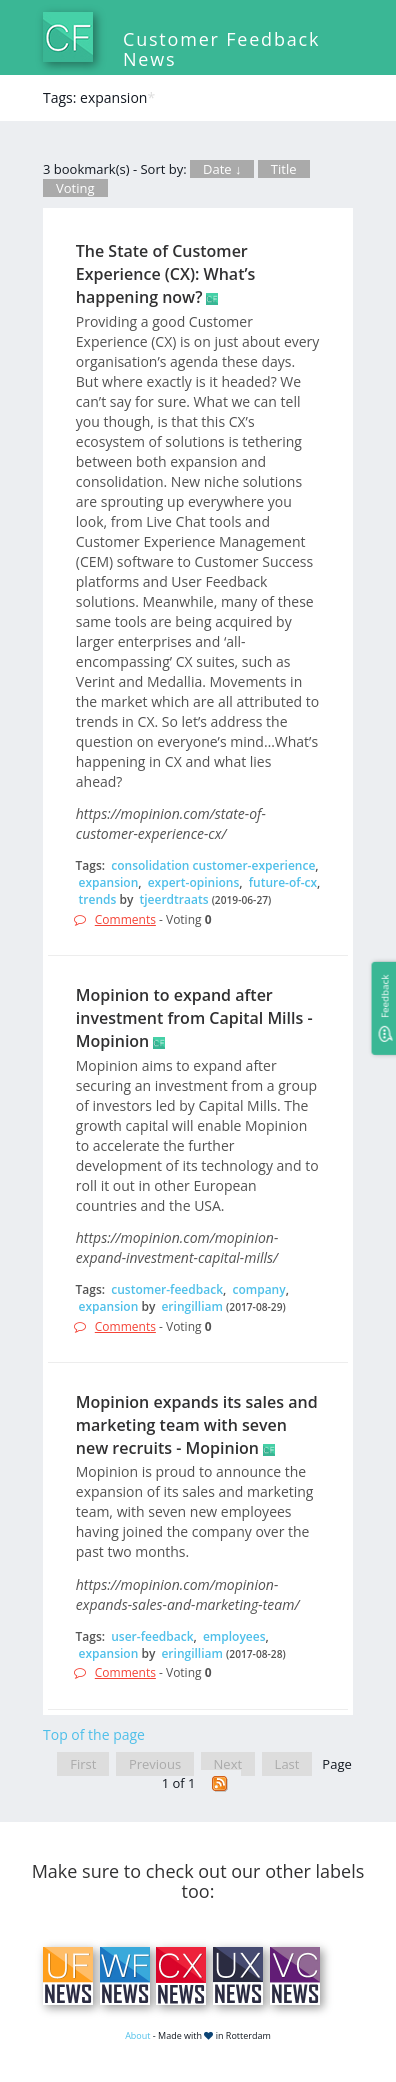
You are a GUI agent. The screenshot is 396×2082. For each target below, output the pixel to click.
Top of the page (94, 1734)
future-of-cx (283, 882)
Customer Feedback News (221, 49)
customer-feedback (167, 1289)
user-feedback (152, 1636)
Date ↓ (222, 169)
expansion (109, 882)
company (258, 1289)
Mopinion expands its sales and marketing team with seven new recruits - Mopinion (197, 1425)
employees (234, 1636)
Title (284, 169)
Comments (125, 919)
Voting (75, 188)
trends (98, 899)
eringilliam (192, 1306)
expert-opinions (194, 882)
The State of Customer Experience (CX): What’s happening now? (166, 274)
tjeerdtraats (174, 899)
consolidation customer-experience (213, 865)
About (137, 2035)
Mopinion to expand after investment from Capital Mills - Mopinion (194, 1018)
